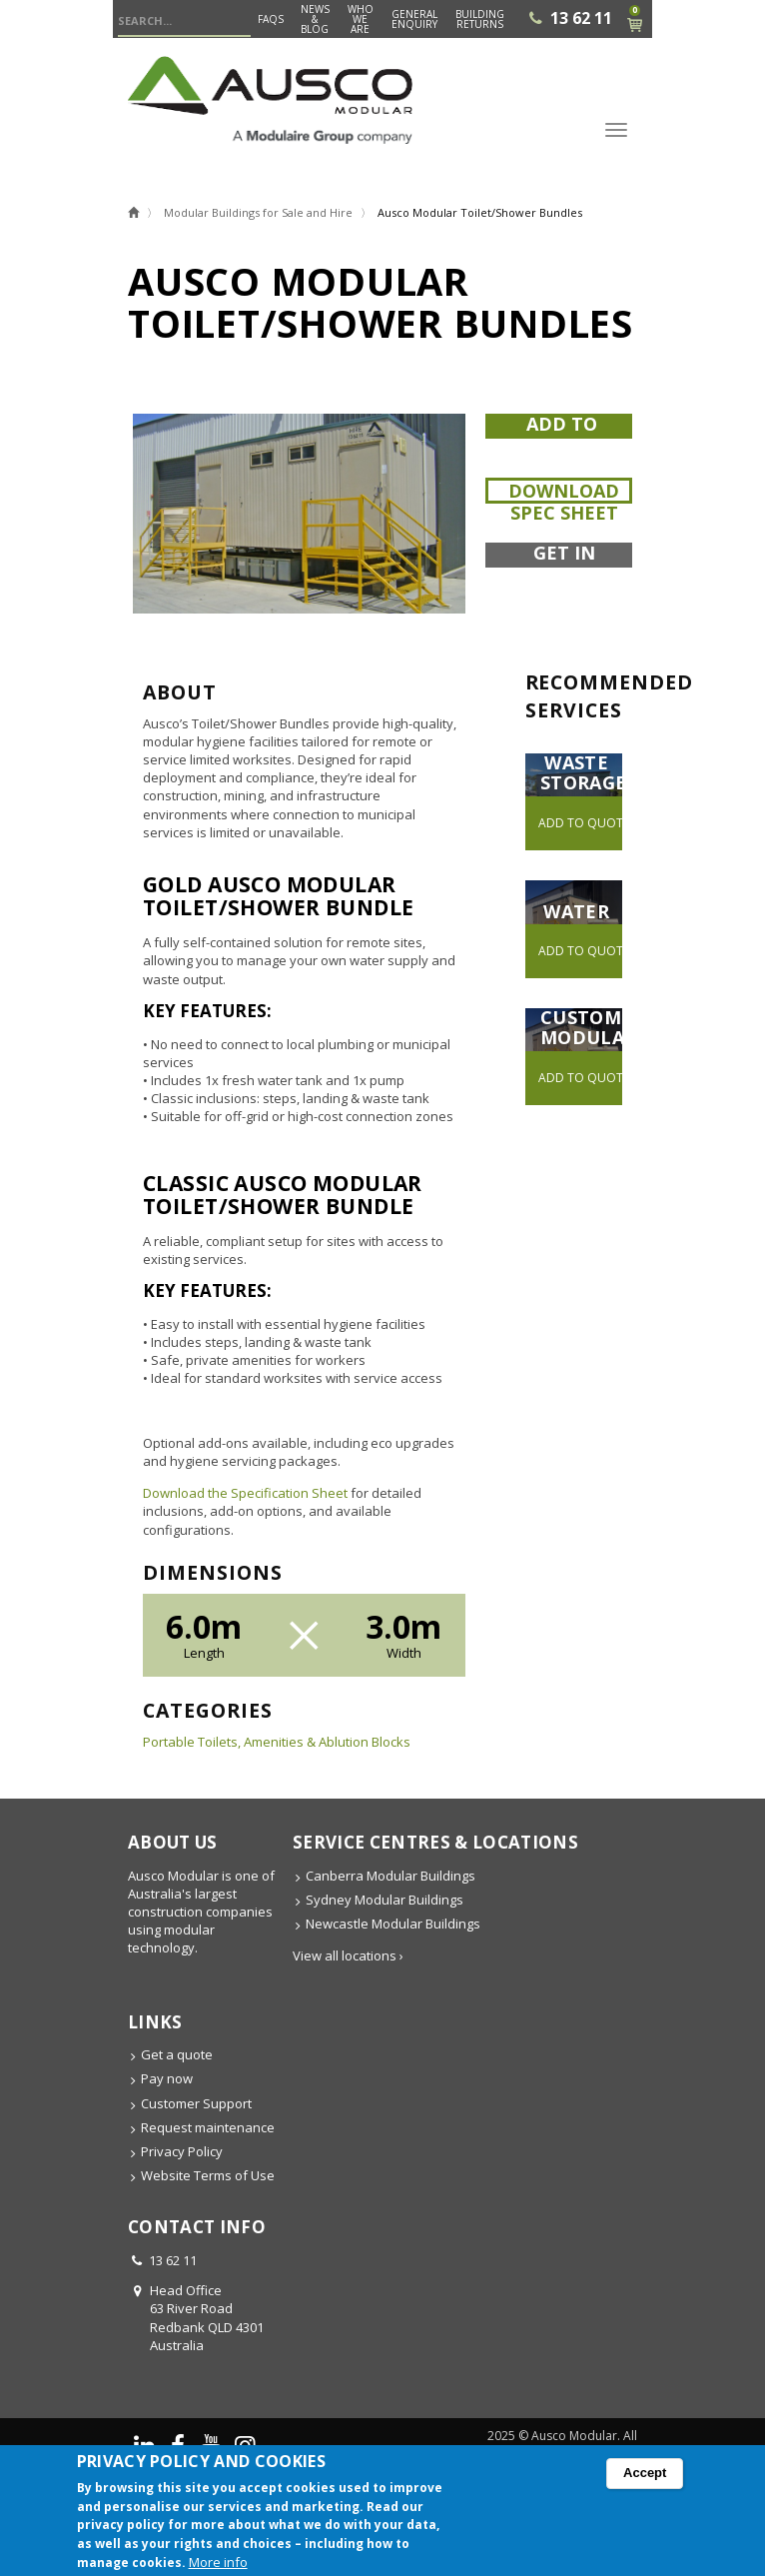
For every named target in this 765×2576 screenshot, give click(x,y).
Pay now (167, 2078)
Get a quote (177, 2054)
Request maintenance (208, 2127)
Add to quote (561, 437)
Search (236, 22)
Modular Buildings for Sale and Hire (258, 212)
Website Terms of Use (208, 2175)
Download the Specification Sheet (245, 1493)
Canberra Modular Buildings (390, 1876)
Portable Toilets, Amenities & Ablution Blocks (276, 1742)
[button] (299, 514)
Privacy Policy (182, 2151)
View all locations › (348, 1955)
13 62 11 (581, 18)
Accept (644, 2477)
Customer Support (196, 2103)
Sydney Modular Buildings (384, 1900)
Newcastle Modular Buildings (393, 1923)
